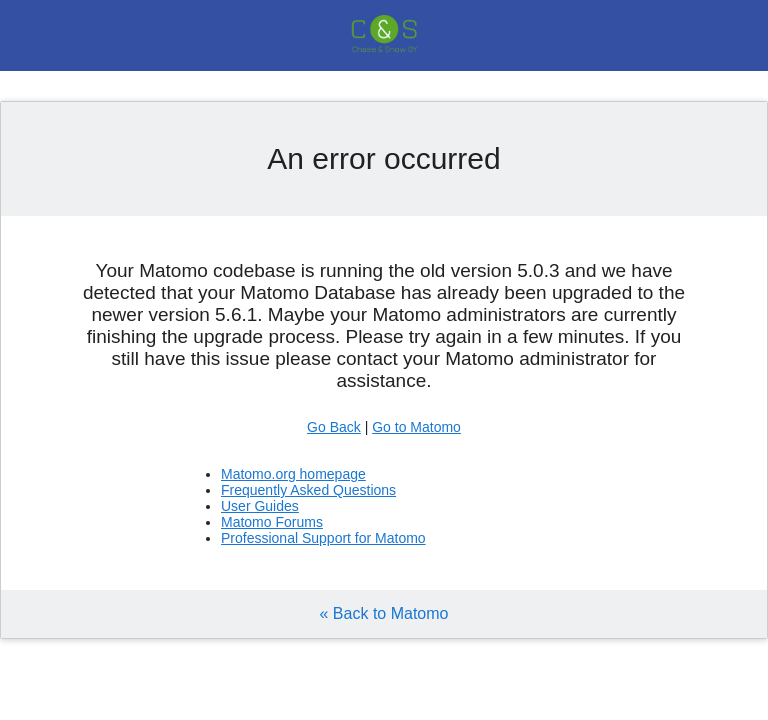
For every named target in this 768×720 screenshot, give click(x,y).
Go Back (334, 427)
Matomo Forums (272, 522)
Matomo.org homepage (293, 474)
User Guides (260, 506)
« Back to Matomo (384, 613)
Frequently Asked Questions (308, 490)
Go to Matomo (416, 427)
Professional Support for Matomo (323, 538)
